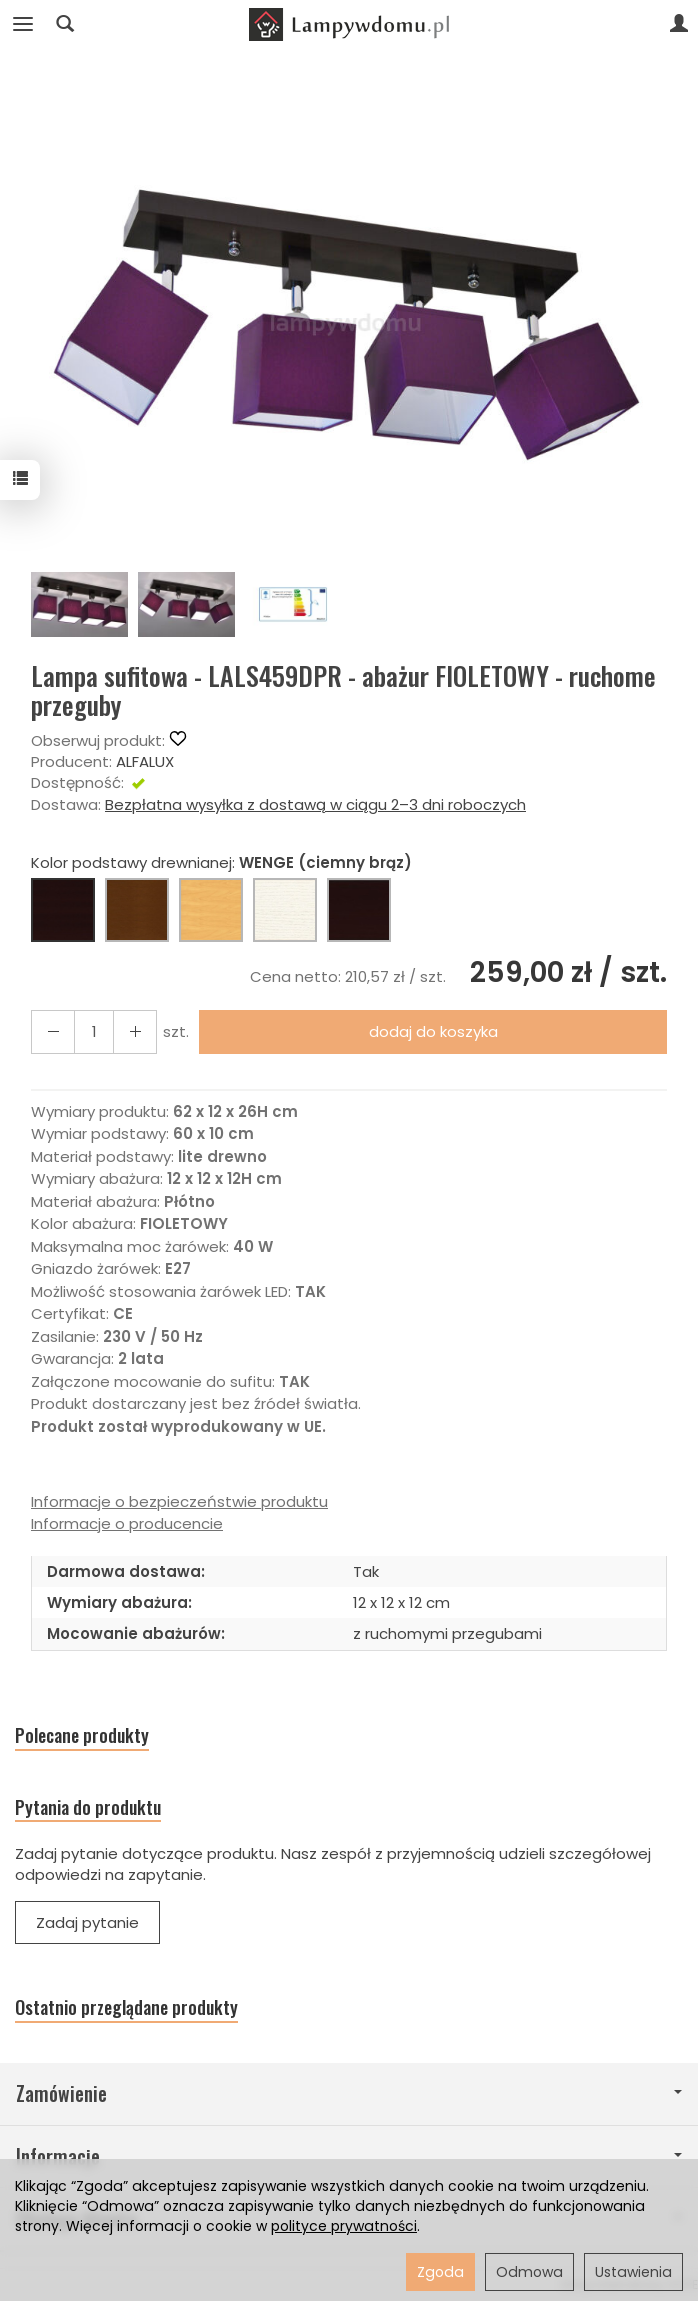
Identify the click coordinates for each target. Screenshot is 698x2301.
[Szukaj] (65, 24)
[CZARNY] (359, 910)
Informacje (349, 2156)
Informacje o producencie (127, 1523)
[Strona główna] (349, 24)
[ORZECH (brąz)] (137, 910)
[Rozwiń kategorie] (23, 24)
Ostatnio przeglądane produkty (126, 2007)
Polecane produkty (82, 1735)
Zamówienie (349, 2093)
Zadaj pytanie (87, 1922)
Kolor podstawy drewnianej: (221, 862)
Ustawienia (633, 2272)
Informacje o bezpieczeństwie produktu (179, 1501)
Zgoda (440, 2272)
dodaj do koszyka (433, 1031)
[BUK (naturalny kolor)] (211, 910)
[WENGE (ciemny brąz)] (63, 910)
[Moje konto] (679, 24)
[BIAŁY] (285, 910)
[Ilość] (94, 1031)
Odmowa (529, 2272)
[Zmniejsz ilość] (135, 1031)
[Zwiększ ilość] (53, 1031)
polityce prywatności (344, 2226)
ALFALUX (145, 761)
